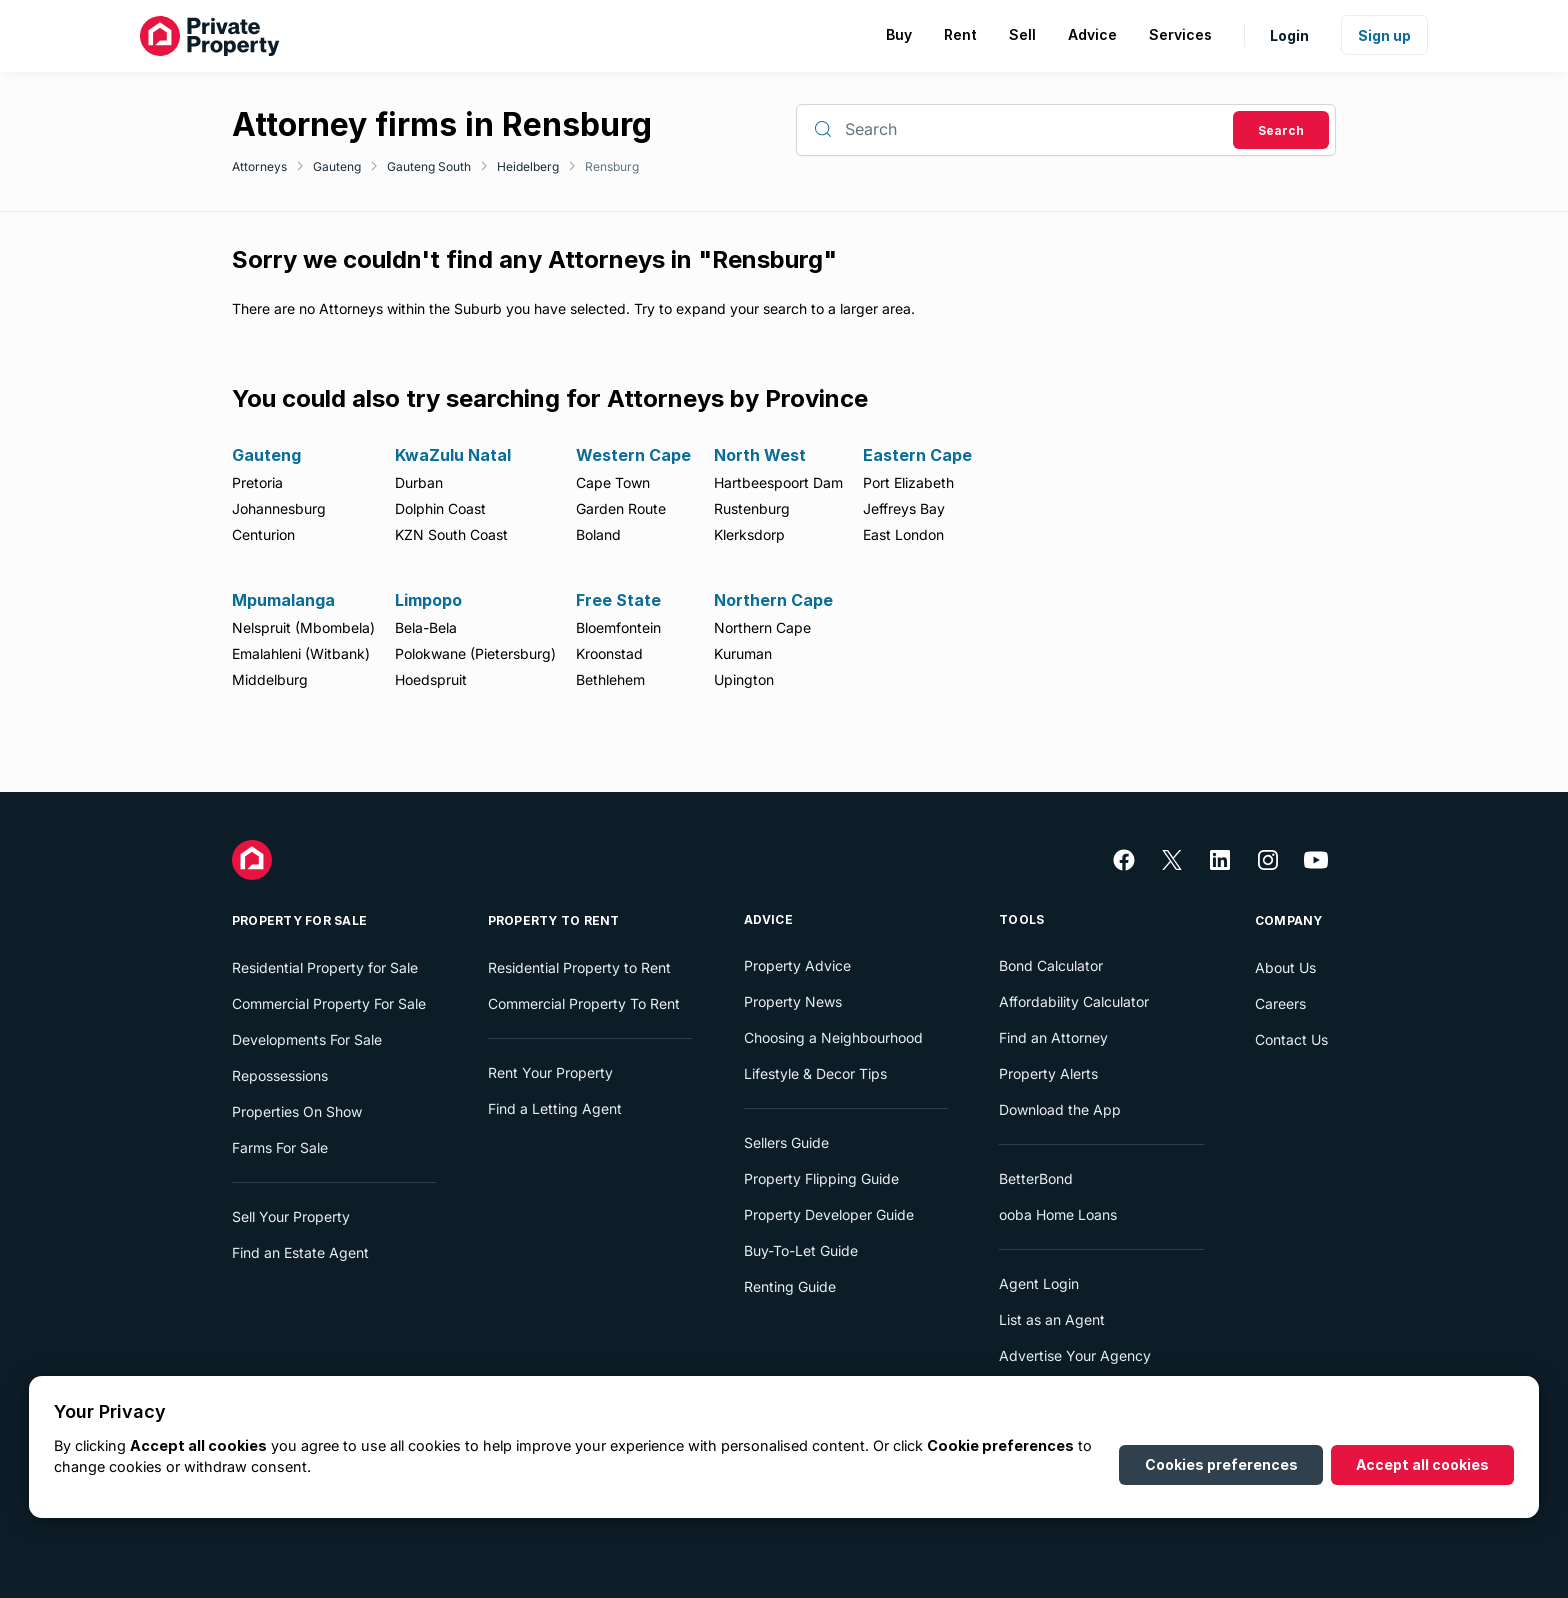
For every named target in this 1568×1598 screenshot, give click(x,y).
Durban (419, 482)
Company (1289, 920)
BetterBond (1036, 1178)
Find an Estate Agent (300, 1252)
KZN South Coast (451, 534)
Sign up (1384, 35)
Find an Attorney (1053, 1037)
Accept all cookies (1422, 1464)
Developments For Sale (307, 1039)
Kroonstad (609, 653)
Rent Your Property (550, 1072)
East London (903, 534)
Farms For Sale (280, 1147)
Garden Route (621, 508)
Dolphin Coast (440, 508)
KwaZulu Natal (453, 455)
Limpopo (428, 600)
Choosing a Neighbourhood (833, 1037)
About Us (1285, 967)
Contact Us (1291, 1039)
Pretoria (257, 482)
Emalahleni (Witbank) (301, 653)
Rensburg (612, 166)
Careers (1280, 1003)
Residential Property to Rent (579, 967)
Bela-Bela (426, 627)
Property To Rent (554, 920)
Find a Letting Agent (555, 1108)
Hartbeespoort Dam (778, 482)
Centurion (263, 534)
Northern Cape (773, 600)
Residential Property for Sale (325, 967)
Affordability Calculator (1074, 1001)
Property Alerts (1048, 1073)
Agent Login (1039, 1283)
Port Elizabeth (908, 482)
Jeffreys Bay (904, 508)
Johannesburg (279, 508)
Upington (744, 679)
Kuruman (743, 653)
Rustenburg (752, 508)
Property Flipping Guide (821, 1178)
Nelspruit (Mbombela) (303, 627)
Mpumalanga (283, 600)
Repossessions (280, 1075)
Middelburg (270, 679)
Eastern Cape (917, 455)
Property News (793, 1001)
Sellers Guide (786, 1142)
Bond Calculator (1051, 965)
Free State (618, 600)
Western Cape (633, 455)
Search (1281, 130)
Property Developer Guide (829, 1214)
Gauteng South (429, 166)
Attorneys (259, 166)
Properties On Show (297, 1111)
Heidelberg (528, 166)
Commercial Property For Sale (329, 1003)
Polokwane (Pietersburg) (475, 653)
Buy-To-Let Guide (801, 1250)
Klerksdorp (749, 534)
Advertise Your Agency (1075, 1355)
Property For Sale (299, 920)
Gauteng (337, 166)
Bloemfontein (618, 627)
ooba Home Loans (1058, 1214)
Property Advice (797, 965)
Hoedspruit (431, 679)
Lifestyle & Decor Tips (815, 1073)
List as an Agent (1052, 1319)
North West (760, 455)
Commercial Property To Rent (584, 1003)
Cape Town (613, 482)
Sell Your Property (291, 1216)
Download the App (1060, 1109)
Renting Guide (790, 1286)
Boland (598, 534)
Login (1289, 35)
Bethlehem (610, 679)
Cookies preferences (1221, 1464)
